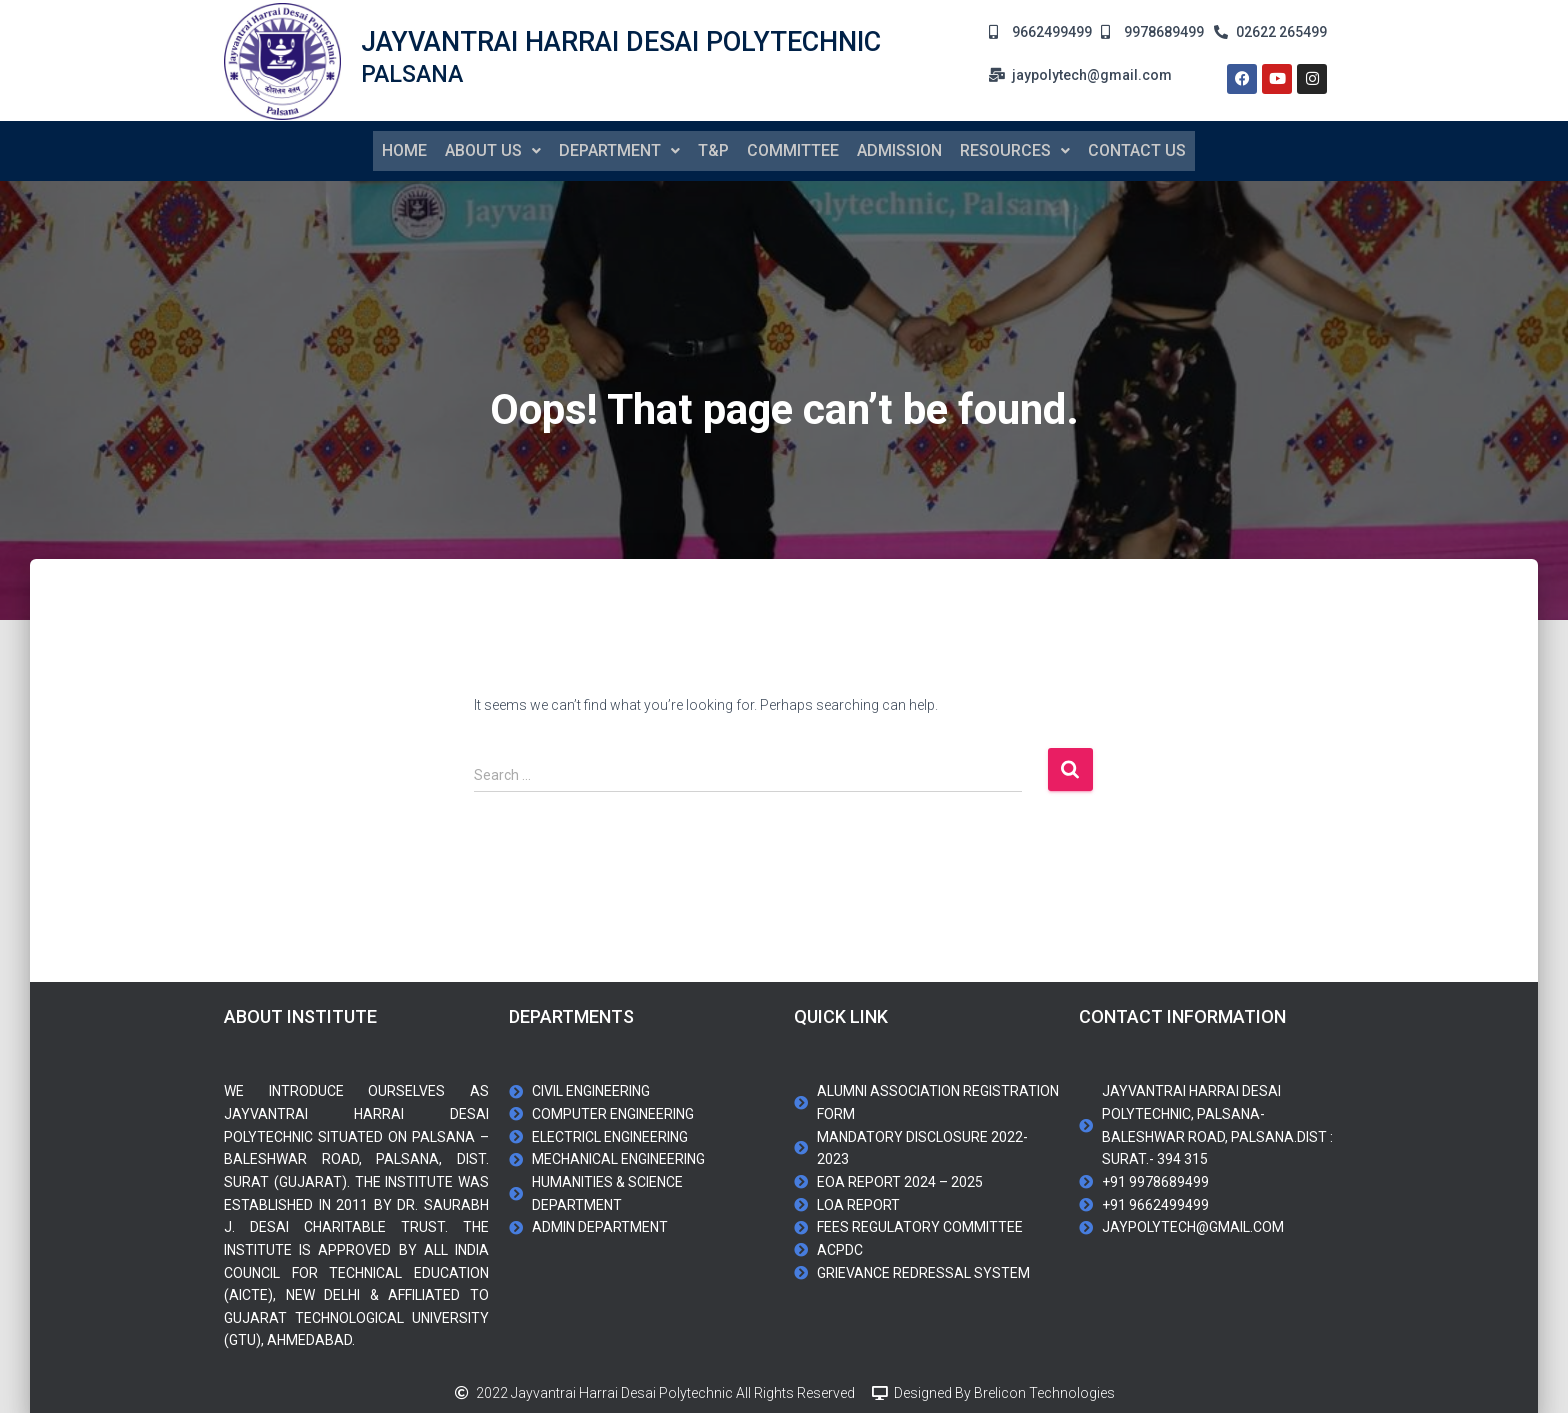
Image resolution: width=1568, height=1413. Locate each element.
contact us (1137, 149)
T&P (713, 149)
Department (619, 149)
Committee (793, 149)
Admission (899, 149)
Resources (1015, 149)
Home (404, 149)
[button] (493, 150)
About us (493, 149)
